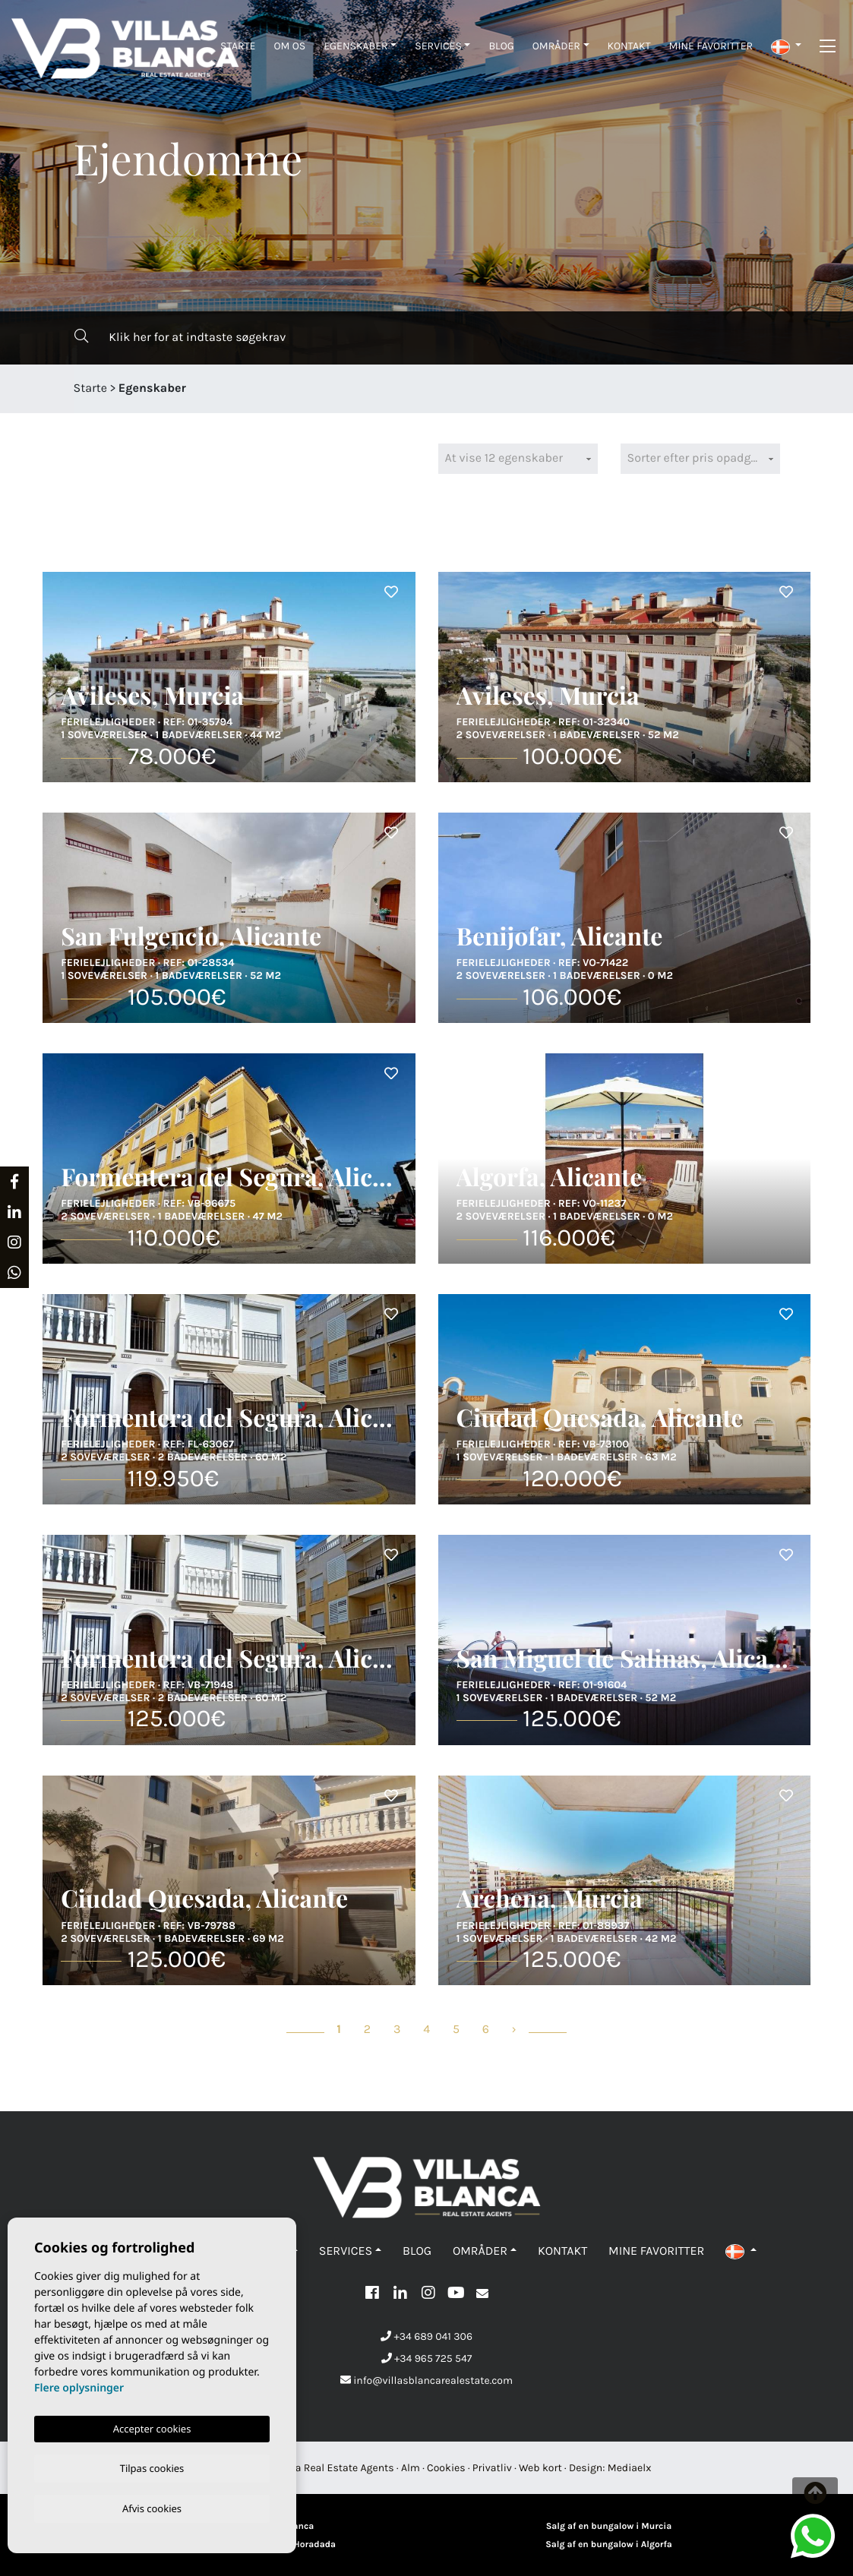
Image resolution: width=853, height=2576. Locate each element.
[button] (786, 45)
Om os (289, 45)
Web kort (540, 2467)
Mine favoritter (711, 45)
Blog (500, 45)
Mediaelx (630, 2467)
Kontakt (629, 45)
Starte (237, 45)
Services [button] (438, 45)
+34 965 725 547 (426, 2358)
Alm (410, 2467)
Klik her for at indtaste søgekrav (180, 337)
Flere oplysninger (79, 2385)
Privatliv (492, 2467)
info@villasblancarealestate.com (426, 2380)
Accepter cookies (152, 2425)
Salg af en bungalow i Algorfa (608, 2545)
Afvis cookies (152, 2507)
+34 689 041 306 (426, 2336)
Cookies (446, 2467)
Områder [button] (556, 45)
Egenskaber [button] (355, 45)
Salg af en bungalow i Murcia (609, 2526)
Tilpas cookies (152, 2466)
